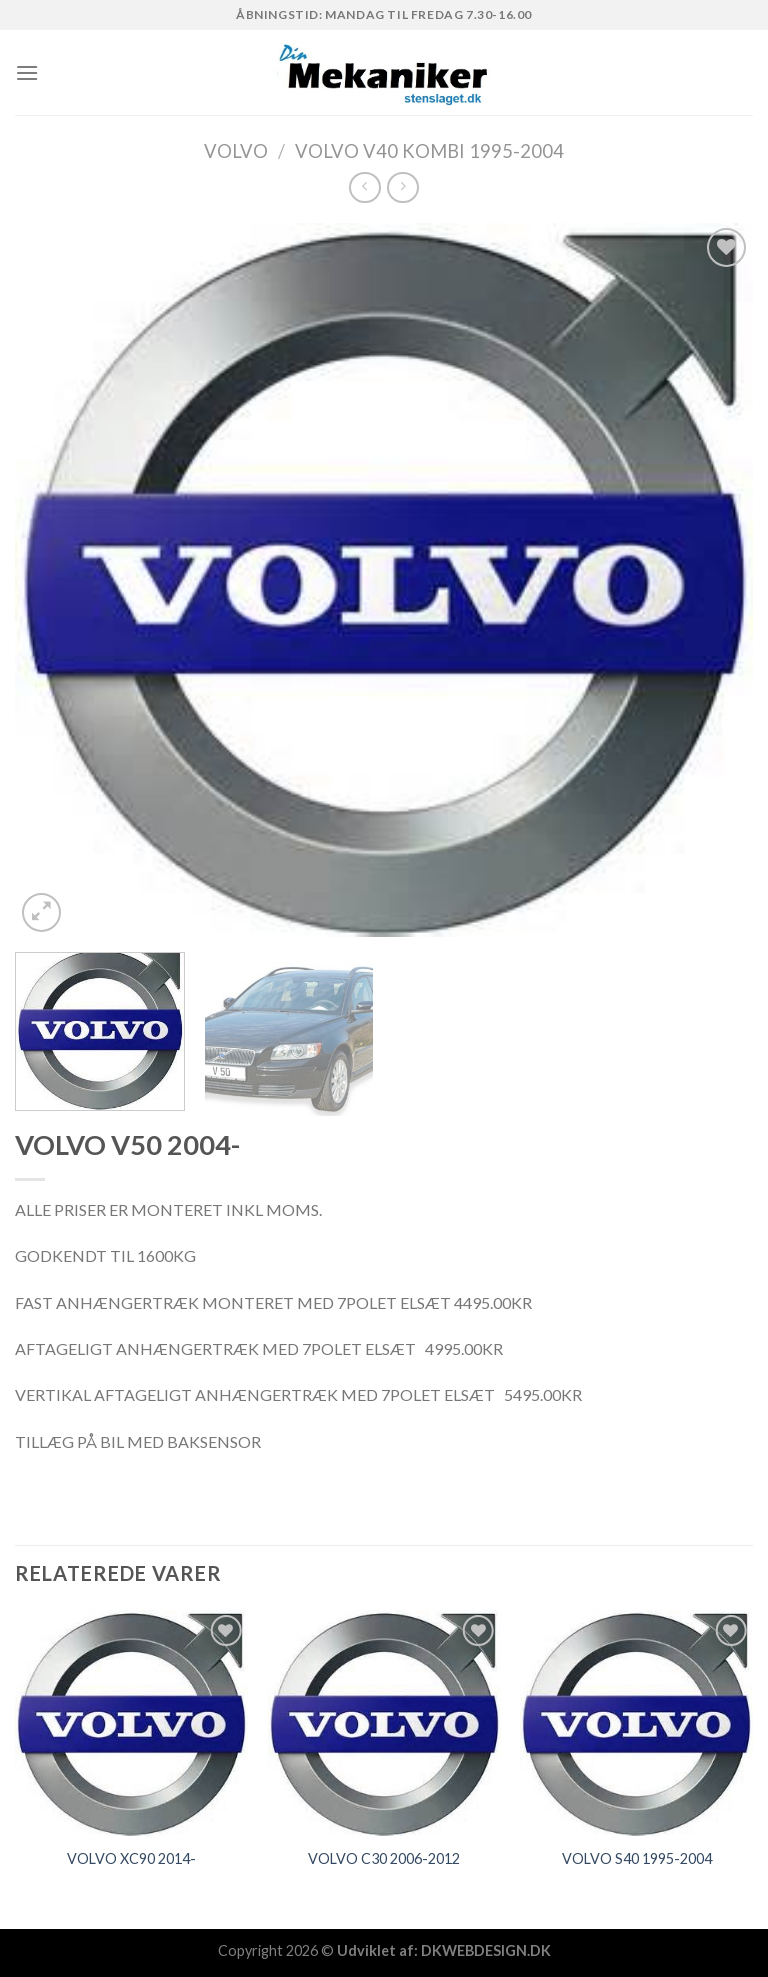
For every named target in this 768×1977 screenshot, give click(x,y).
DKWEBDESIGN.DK (486, 1950)
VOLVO (236, 151)
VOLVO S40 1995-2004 (637, 1858)
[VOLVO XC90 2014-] (131, 1722)
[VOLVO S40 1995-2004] (636, 1722)
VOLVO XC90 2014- (131, 1858)
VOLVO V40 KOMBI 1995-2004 (429, 151)
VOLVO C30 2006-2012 (384, 1858)
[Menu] (27, 72)
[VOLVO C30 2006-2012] (383, 1722)
